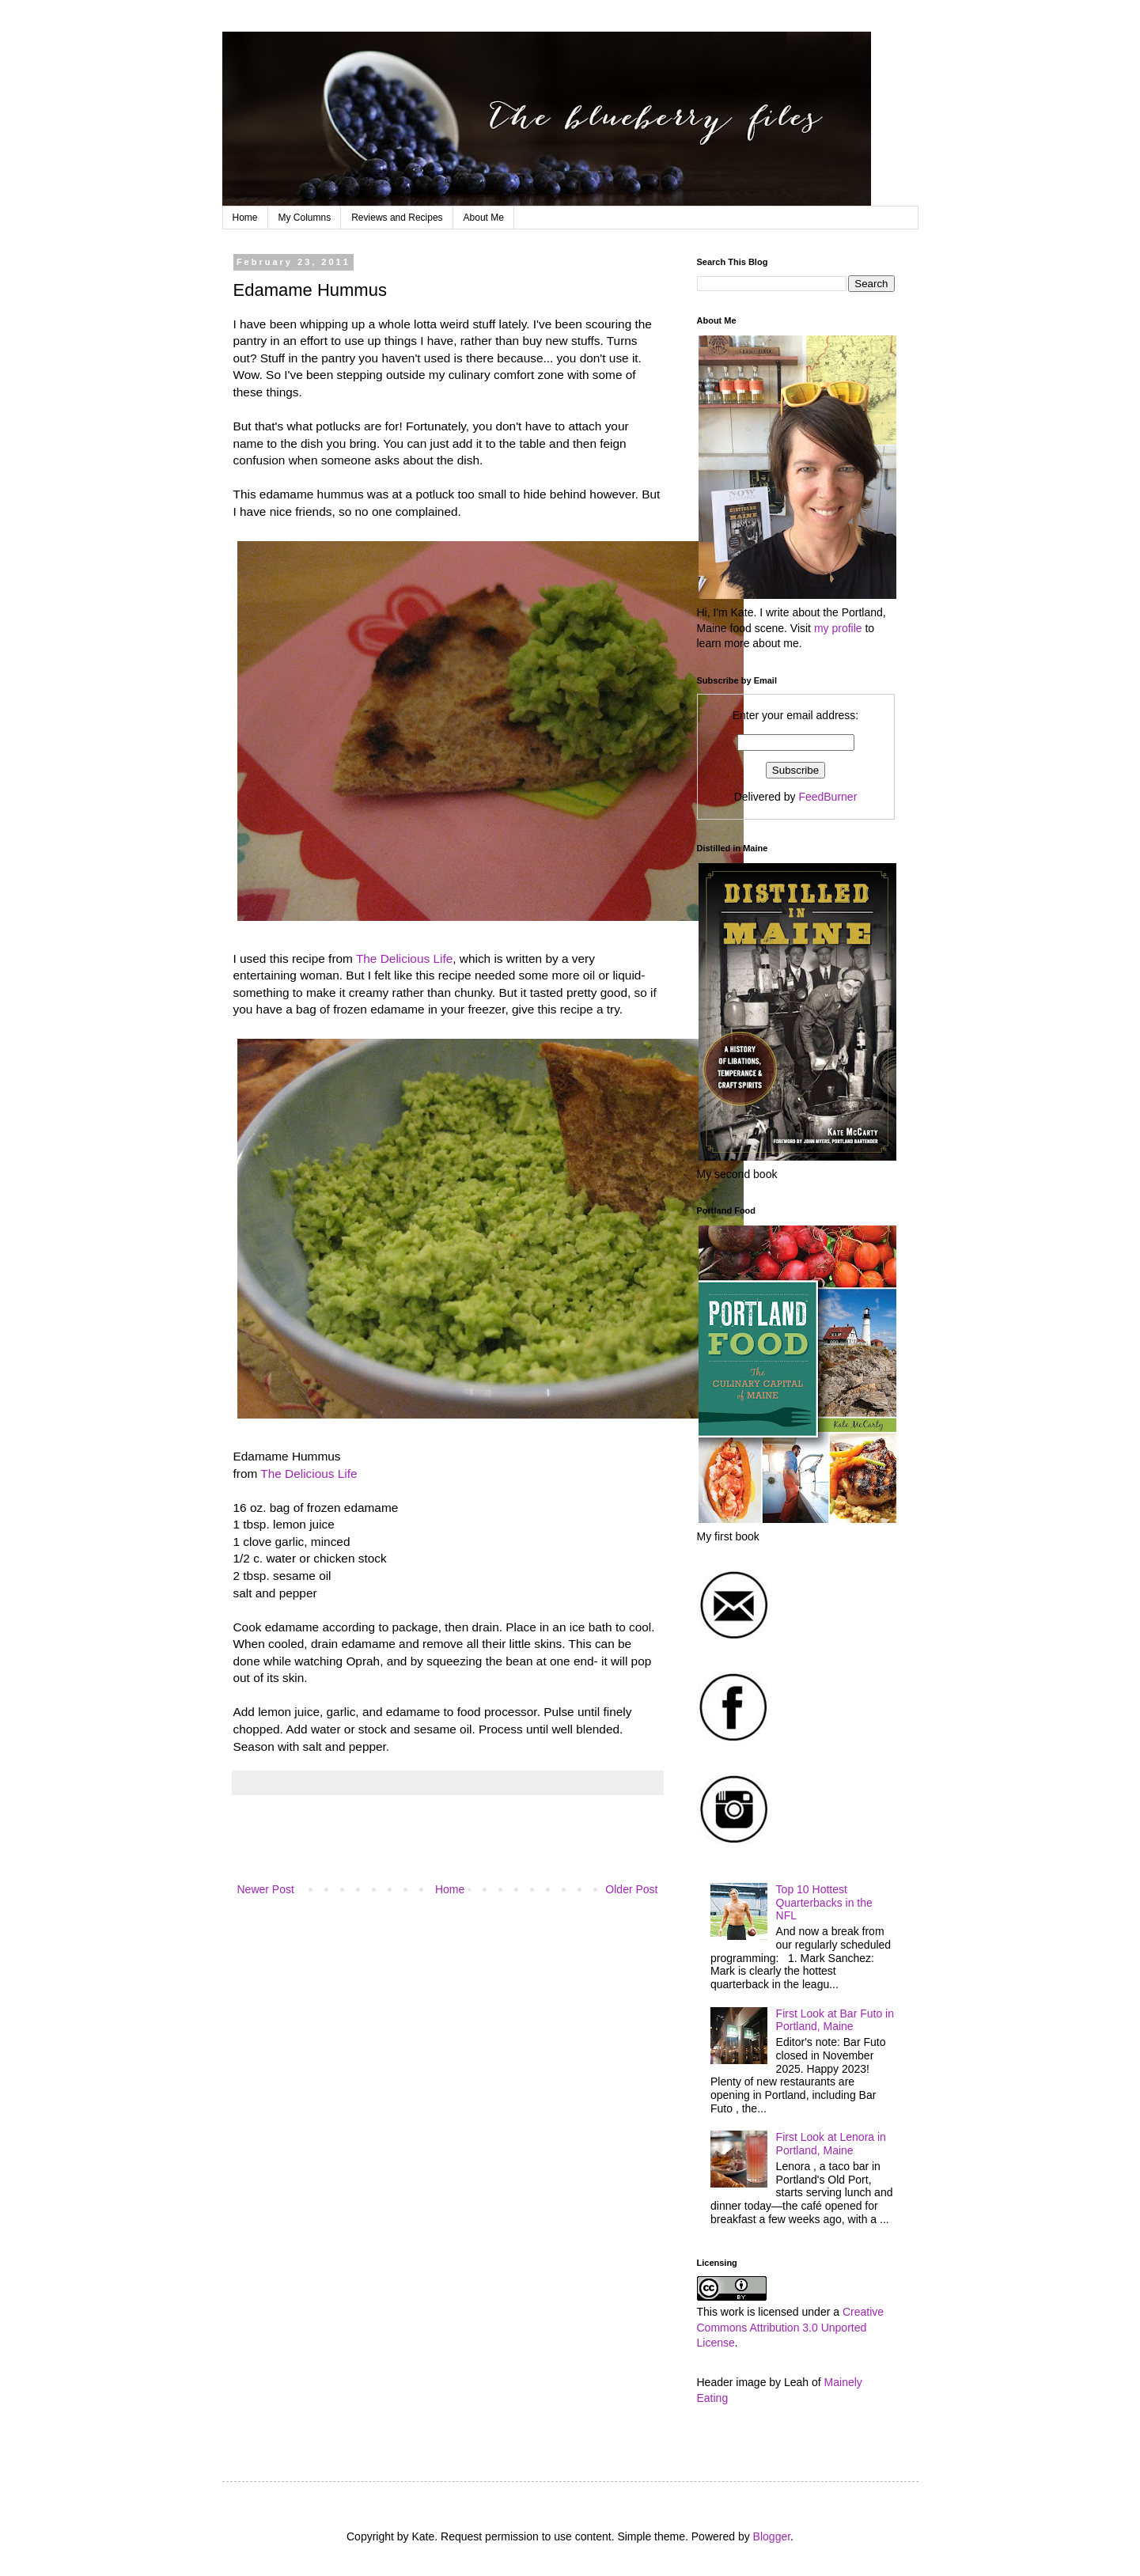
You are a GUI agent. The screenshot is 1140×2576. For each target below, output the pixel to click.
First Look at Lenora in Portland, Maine (831, 2144)
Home (245, 217)
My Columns (304, 217)
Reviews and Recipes (396, 217)
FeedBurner (827, 796)
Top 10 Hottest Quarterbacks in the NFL (824, 1903)
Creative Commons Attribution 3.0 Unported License (790, 2327)
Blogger (771, 2536)
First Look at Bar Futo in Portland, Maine (835, 2020)
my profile (838, 628)
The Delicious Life (404, 958)
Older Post (631, 1889)
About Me (484, 217)
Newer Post (265, 1889)
